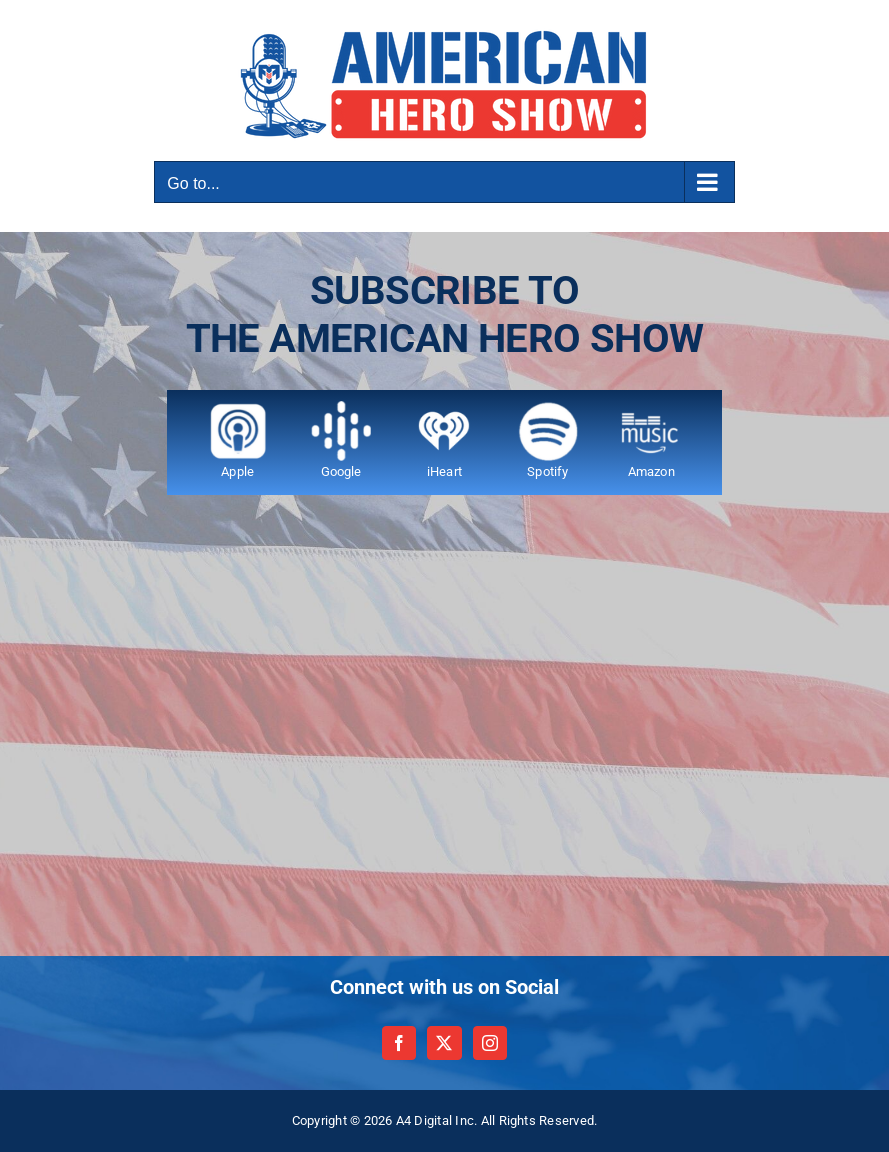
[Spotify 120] (548, 408)
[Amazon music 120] (651, 408)
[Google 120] (341, 408)
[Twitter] (444, 1043)
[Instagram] (490, 1043)
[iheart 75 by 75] (444, 408)
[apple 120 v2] (238, 408)
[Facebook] (399, 1043)
